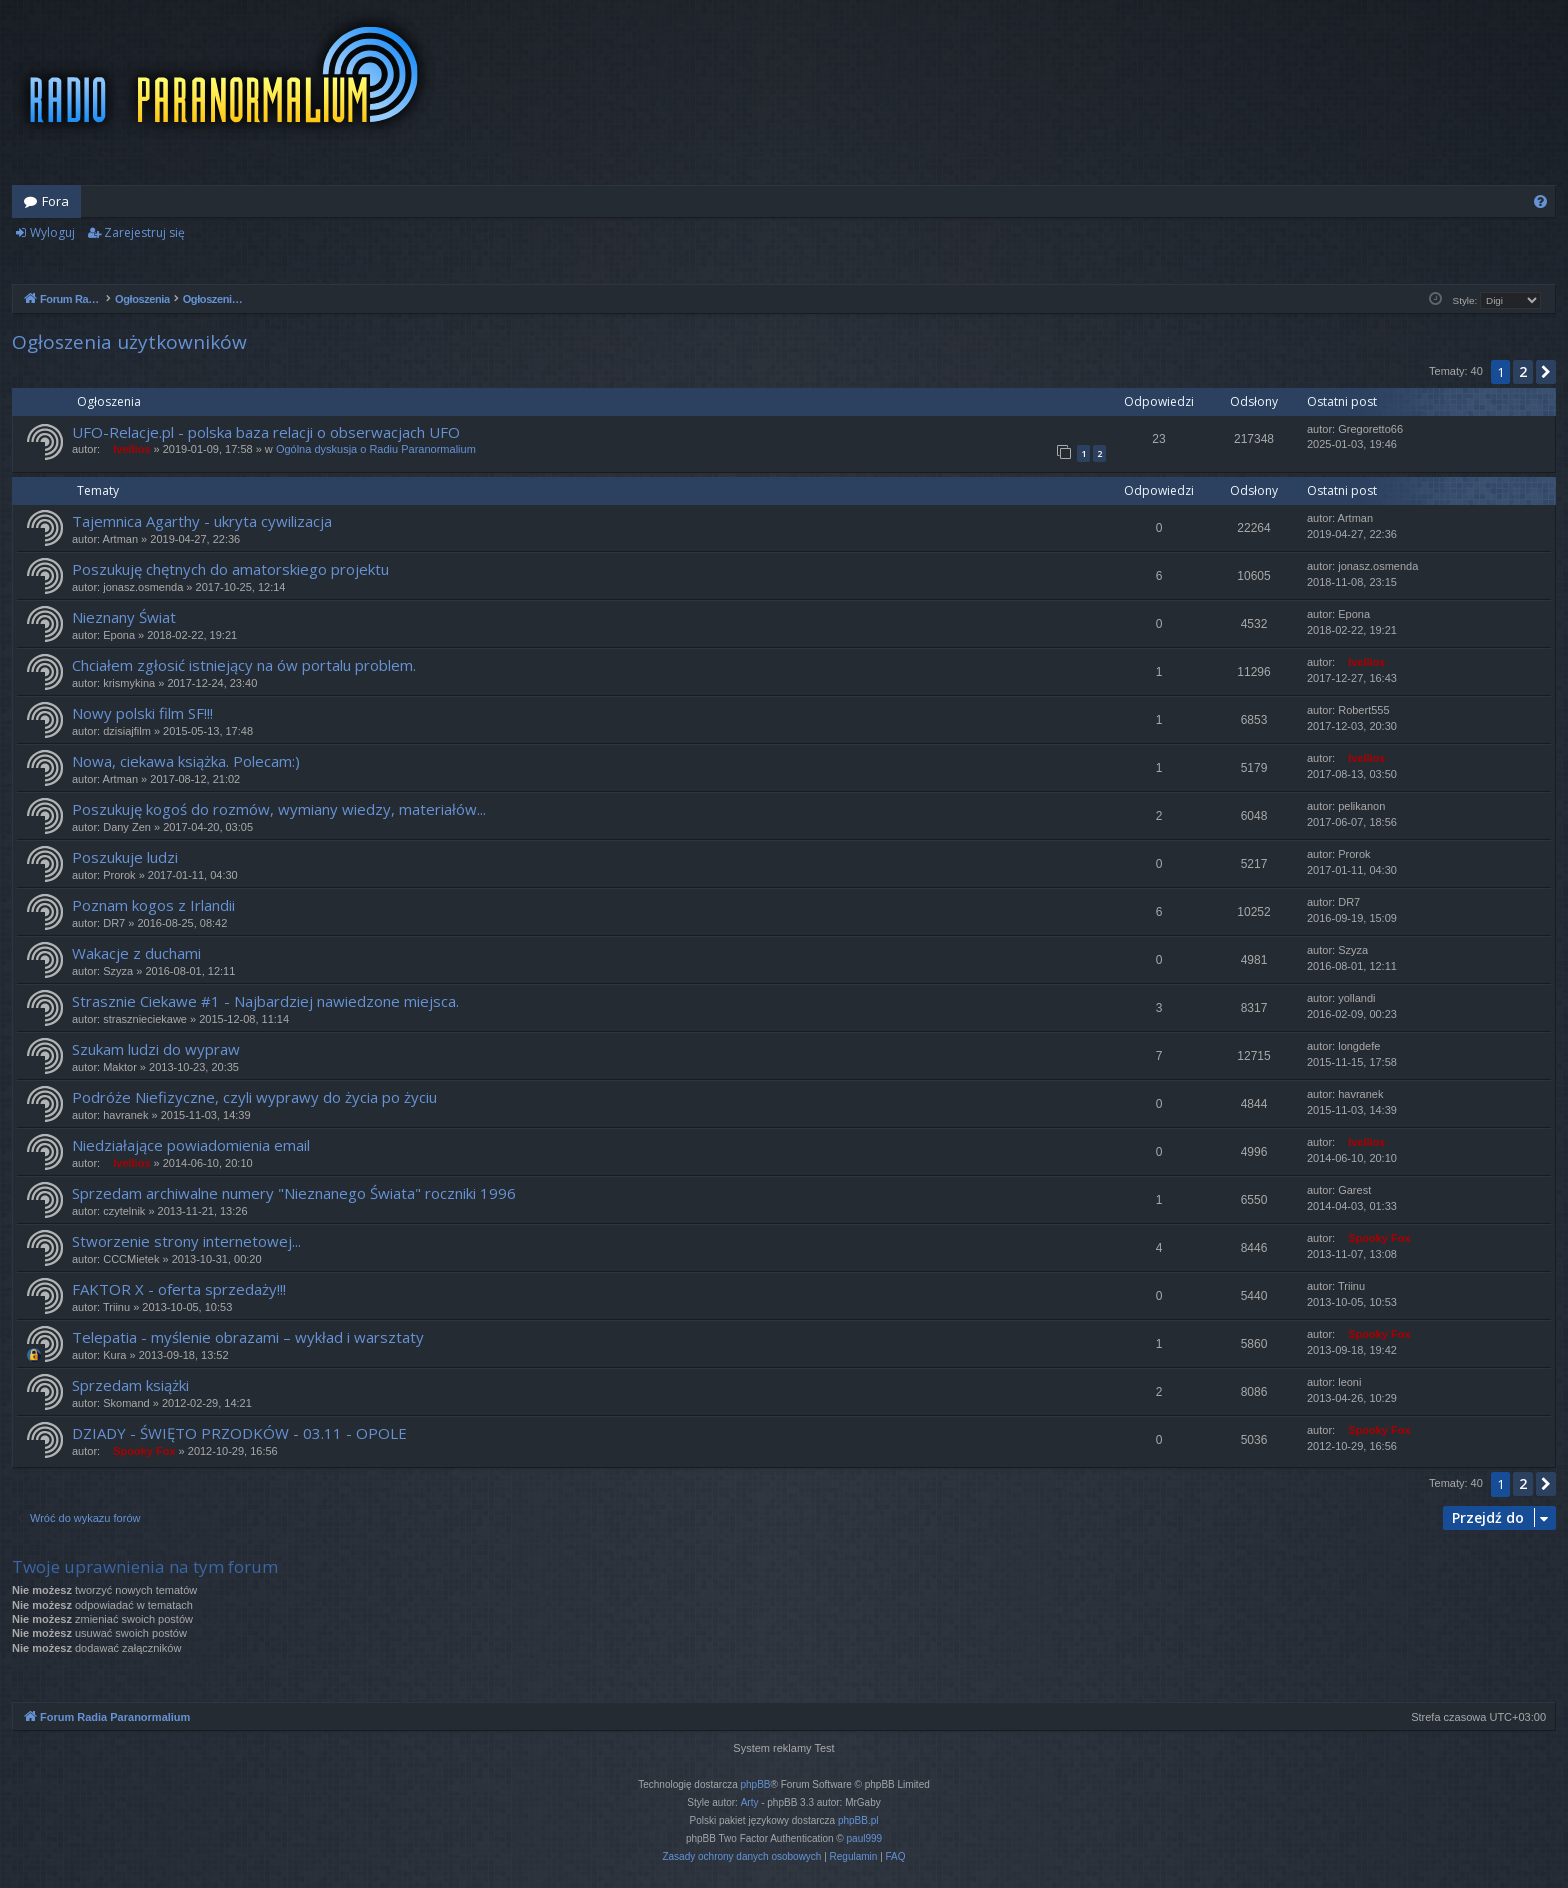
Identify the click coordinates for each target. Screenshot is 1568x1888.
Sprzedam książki (130, 1385)
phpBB (756, 1784)
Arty (750, 1802)
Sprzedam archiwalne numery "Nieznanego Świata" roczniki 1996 (294, 1193)
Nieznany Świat (124, 617)
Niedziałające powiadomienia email (191, 1145)
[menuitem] (1540, 201)
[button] (1546, 372)
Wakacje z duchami (136, 953)
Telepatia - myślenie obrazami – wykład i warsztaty (248, 1337)
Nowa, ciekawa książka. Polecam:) (186, 761)
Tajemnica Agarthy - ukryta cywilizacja (202, 521)
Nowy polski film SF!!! (142, 713)
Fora (55, 201)
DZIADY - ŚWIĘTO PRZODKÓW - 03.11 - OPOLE (239, 1433)
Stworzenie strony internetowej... (186, 1241)
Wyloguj (52, 232)
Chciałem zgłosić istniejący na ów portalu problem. (244, 665)
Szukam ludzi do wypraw (156, 1049)
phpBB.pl (858, 1820)
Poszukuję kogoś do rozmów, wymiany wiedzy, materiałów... (279, 809)
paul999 (865, 1838)
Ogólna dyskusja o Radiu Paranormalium (376, 449)
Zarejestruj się (144, 232)
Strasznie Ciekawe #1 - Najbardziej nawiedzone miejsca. (265, 1001)
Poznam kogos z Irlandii (153, 905)
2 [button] (1523, 371)
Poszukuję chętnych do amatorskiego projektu (230, 569)
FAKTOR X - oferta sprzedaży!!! (179, 1289)
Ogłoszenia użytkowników (129, 342)
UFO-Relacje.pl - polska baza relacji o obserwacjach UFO (266, 432)
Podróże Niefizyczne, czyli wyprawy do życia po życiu (254, 1097)
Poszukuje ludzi (125, 857)
